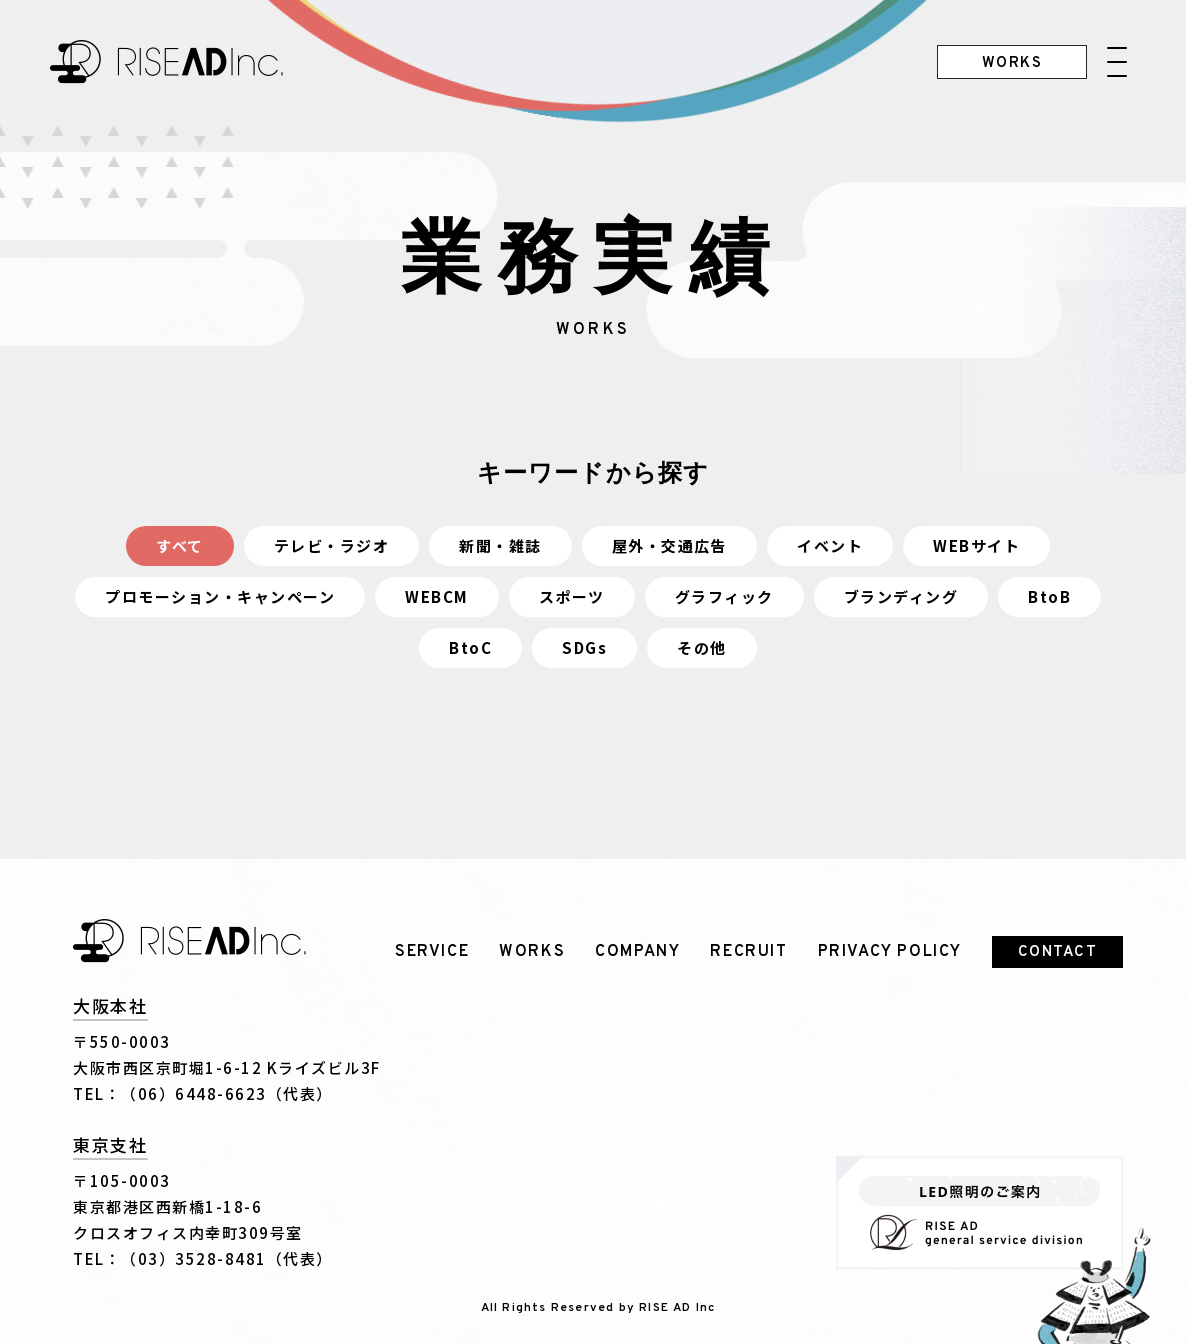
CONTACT (1058, 952)
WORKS (532, 952)
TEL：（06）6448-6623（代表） (203, 1093)
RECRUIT (748, 952)
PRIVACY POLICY (890, 952)
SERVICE (432, 952)
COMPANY (637, 952)
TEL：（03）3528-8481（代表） (203, 1258)
